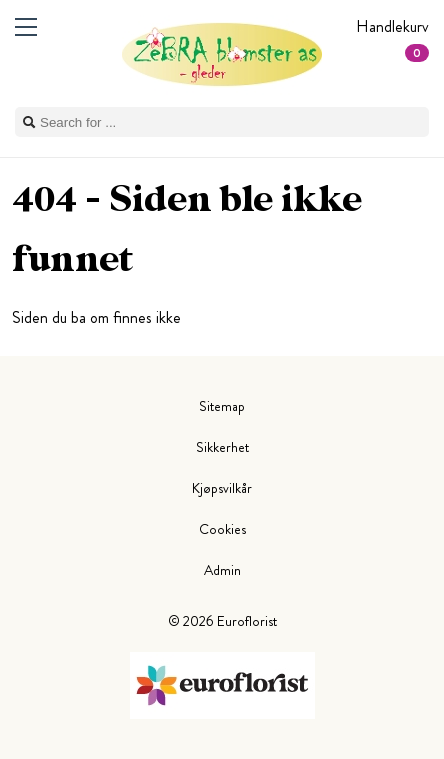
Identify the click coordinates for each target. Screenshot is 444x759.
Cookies (222, 529)
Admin (222, 570)
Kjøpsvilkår (222, 488)
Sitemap (222, 406)
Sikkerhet (222, 447)
